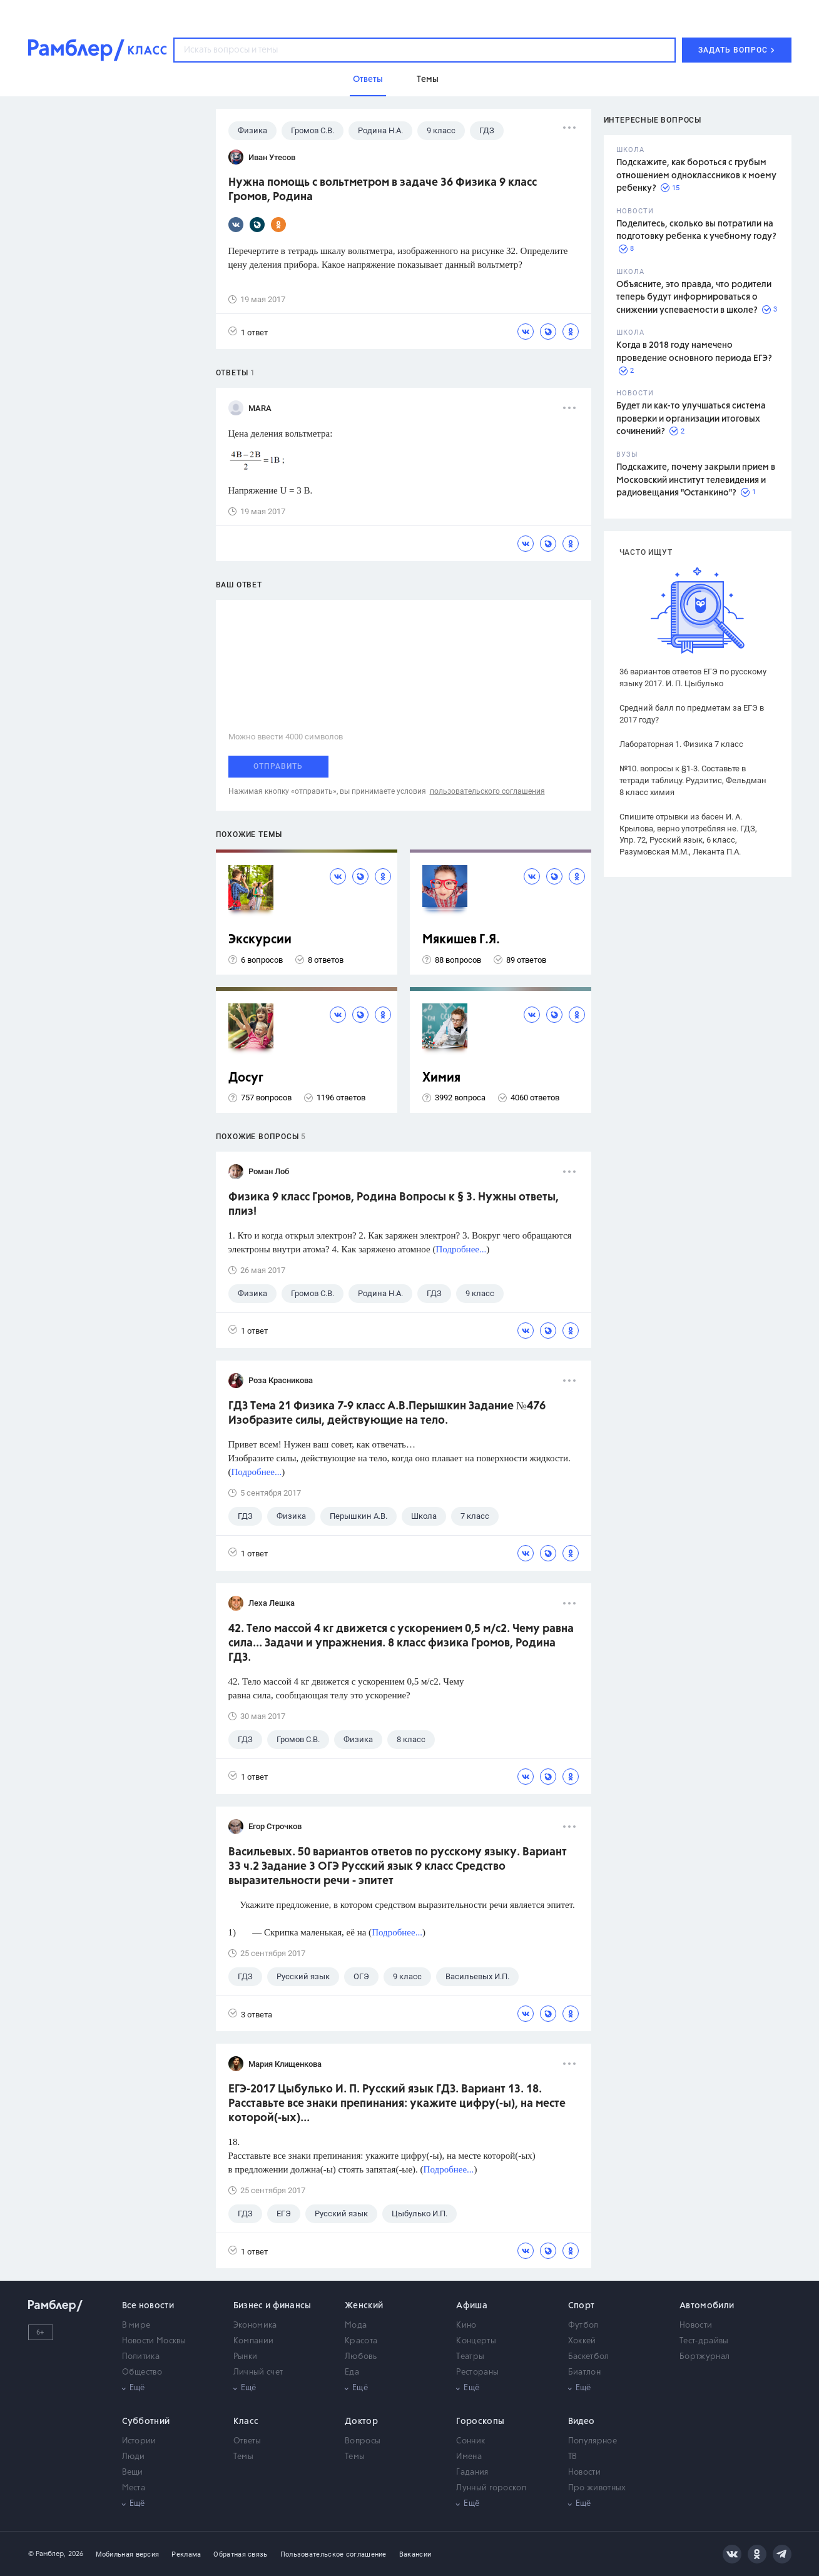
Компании (253, 2341)
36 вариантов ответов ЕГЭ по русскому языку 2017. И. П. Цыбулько (692, 677)
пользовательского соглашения (487, 791)
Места (134, 2488)
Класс (246, 2421)
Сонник (470, 2441)
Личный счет (258, 2372)
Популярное (592, 2441)
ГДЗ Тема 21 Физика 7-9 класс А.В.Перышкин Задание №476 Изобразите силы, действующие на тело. (387, 1413)
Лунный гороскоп (491, 2488)
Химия (441, 1078)
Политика (141, 2357)
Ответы (247, 2441)
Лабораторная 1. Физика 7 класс (681, 744)
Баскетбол (588, 2357)
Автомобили (706, 2305)
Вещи (132, 2472)
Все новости (148, 2305)
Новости (695, 2325)
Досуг (245, 1078)
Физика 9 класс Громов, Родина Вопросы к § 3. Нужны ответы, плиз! (393, 1204)
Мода (356, 2325)
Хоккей (582, 2341)
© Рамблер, (47, 2553)
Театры (470, 2357)
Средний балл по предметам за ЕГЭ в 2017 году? (691, 713)
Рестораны (477, 2372)
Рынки (245, 2357)
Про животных (597, 2488)
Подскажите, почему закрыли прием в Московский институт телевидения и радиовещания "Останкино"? (695, 480)
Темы (243, 2457)
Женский (364, 2305)
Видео (581, 2421)
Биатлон (584, 2372)
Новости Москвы (154, 2341)
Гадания (472, 2472)
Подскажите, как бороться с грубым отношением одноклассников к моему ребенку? (696, 175)
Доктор (361, 2421)
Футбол (583, 2325)
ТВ (572, 2457)
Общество (142, 2372)
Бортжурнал (704, 2357)
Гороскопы (480, 2421)
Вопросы (362, 2441)
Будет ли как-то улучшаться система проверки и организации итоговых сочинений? (691, 419)
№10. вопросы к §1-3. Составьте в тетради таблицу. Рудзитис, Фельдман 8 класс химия (692, 780)
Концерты (476, 2341)
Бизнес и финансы (272, 2305)
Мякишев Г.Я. (461, 939)
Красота (361, 2341)
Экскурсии (260, 939)
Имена (469, 2457)
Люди (133, 2457)
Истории (139, 2441)
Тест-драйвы (703, 2341)
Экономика (255, 2325)
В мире (136, 2325)
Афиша (471, 2305)
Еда (352, 2372)
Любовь (361, 2357)
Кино (466, 2325)
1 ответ (248, 332)
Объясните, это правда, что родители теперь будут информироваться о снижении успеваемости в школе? (693, 297)
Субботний (146, 2421)
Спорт (581, 2305)
